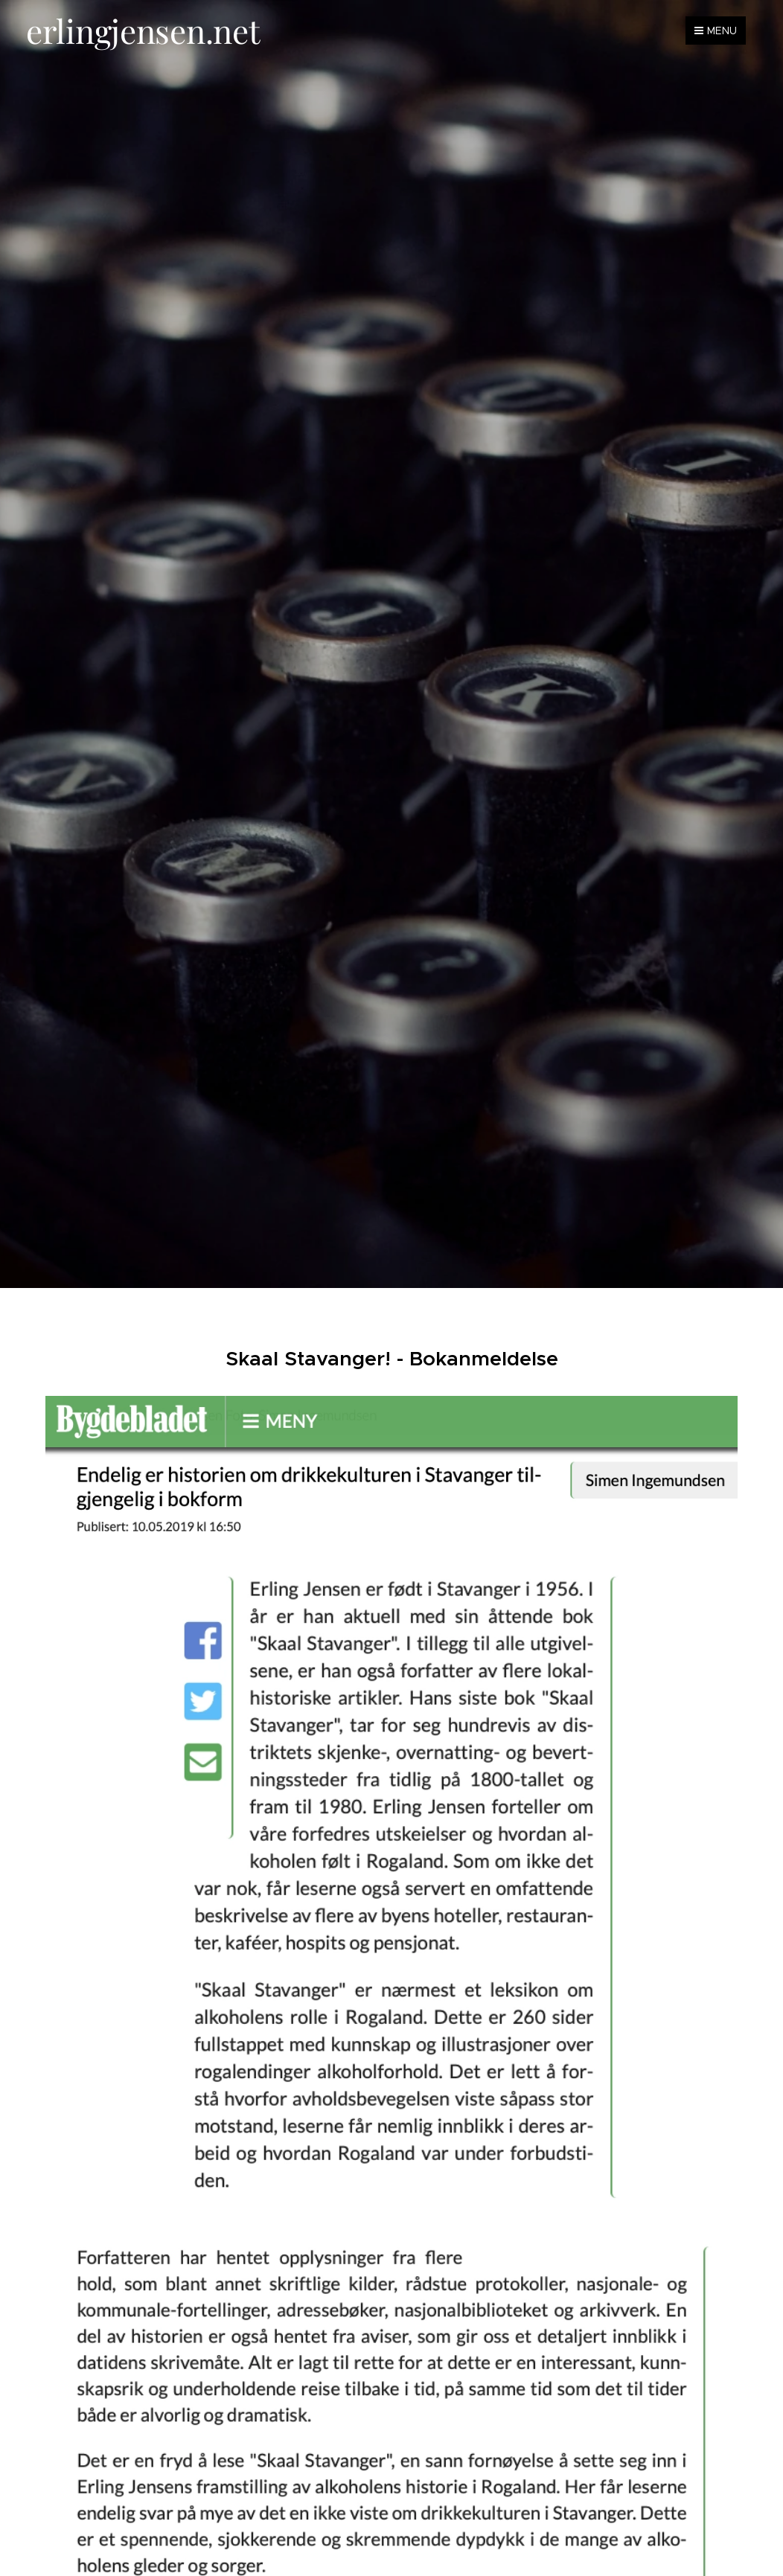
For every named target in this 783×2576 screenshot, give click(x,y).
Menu (715, 30)
